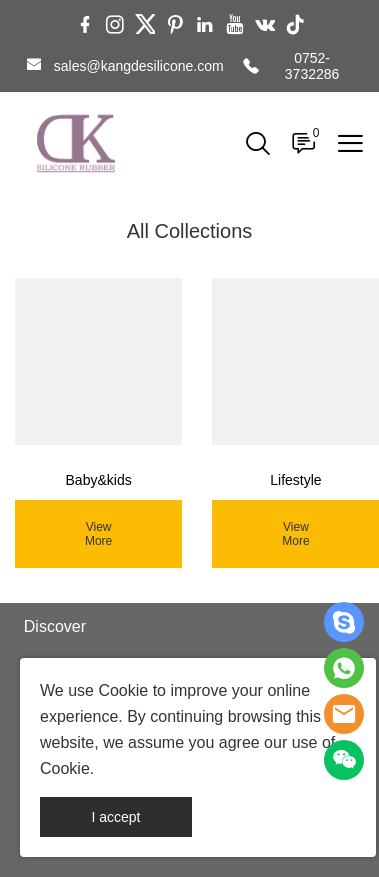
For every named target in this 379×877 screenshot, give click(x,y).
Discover (55, 626)
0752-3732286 (312, 66)
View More (98, 534)
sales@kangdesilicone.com (139, 66)
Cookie (123, 690)
